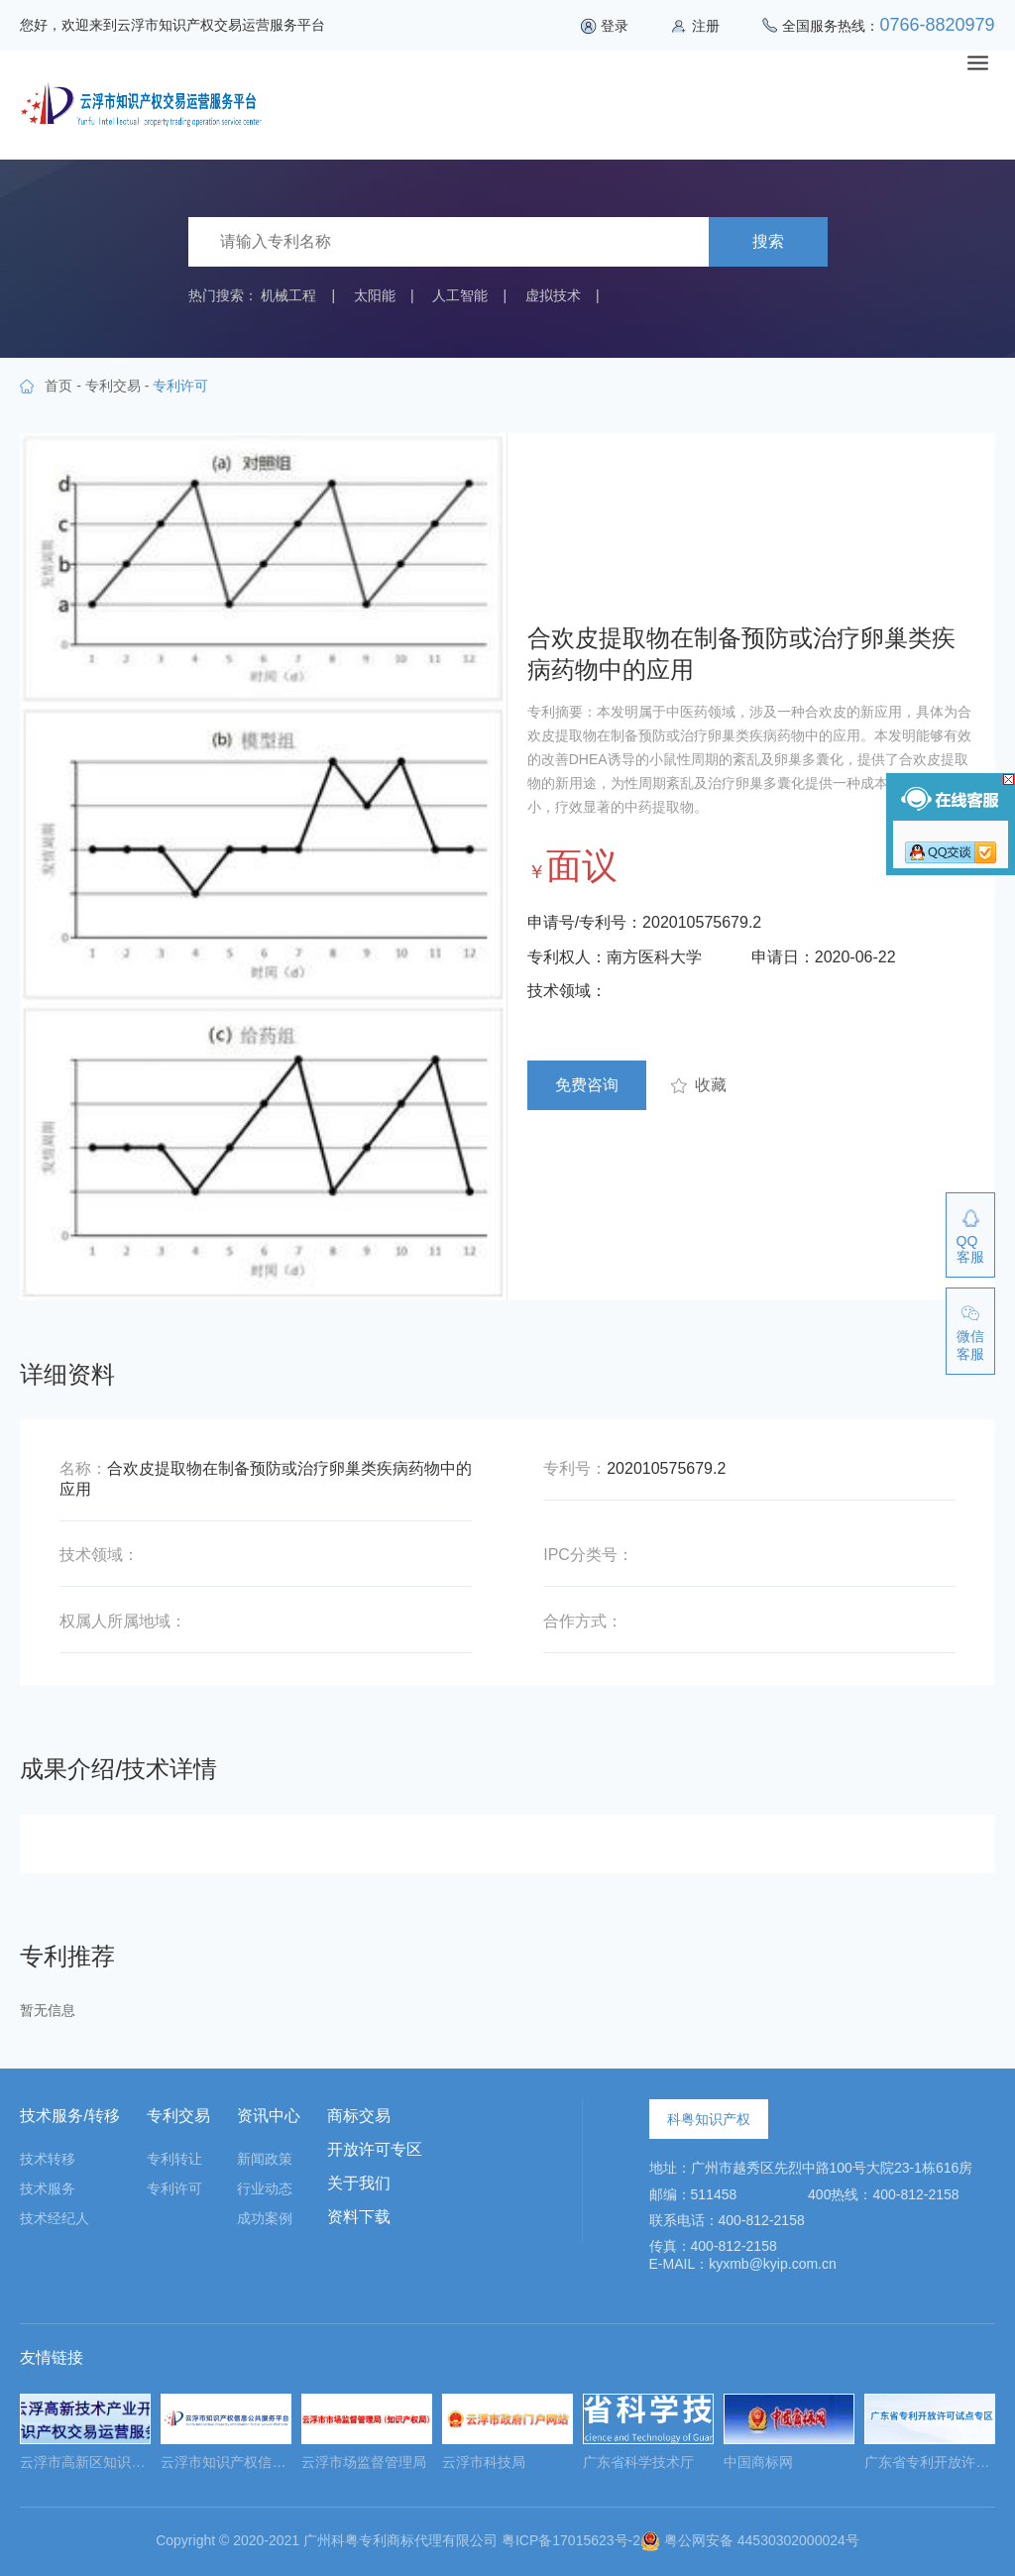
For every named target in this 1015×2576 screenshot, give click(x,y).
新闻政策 (264, 2159)
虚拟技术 (553, 295)
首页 (58, 385)
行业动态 (264, 2188)
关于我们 (359, 2183)
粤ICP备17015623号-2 (571, 2540)
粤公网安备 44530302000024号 (749, 2540)
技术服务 (47, 2188)
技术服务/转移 (69, 2115)
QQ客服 (970, 1249)
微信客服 (970, 1345)
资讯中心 (268, 2115)
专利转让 (174, 2159)
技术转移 (47, 2159)
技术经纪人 (54, 2218)
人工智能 (460, 295)
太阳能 (374, 295)
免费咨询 (587, 1084)
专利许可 (174, 2188)
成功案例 (264, 2218)
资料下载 (359, 2216)
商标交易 (359, 2115)
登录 (614, 26)
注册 (706, 26)
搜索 (768, 241)
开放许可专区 (374, 2149)
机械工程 (288, 295)
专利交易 (113, 385)
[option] (85, 2438)
